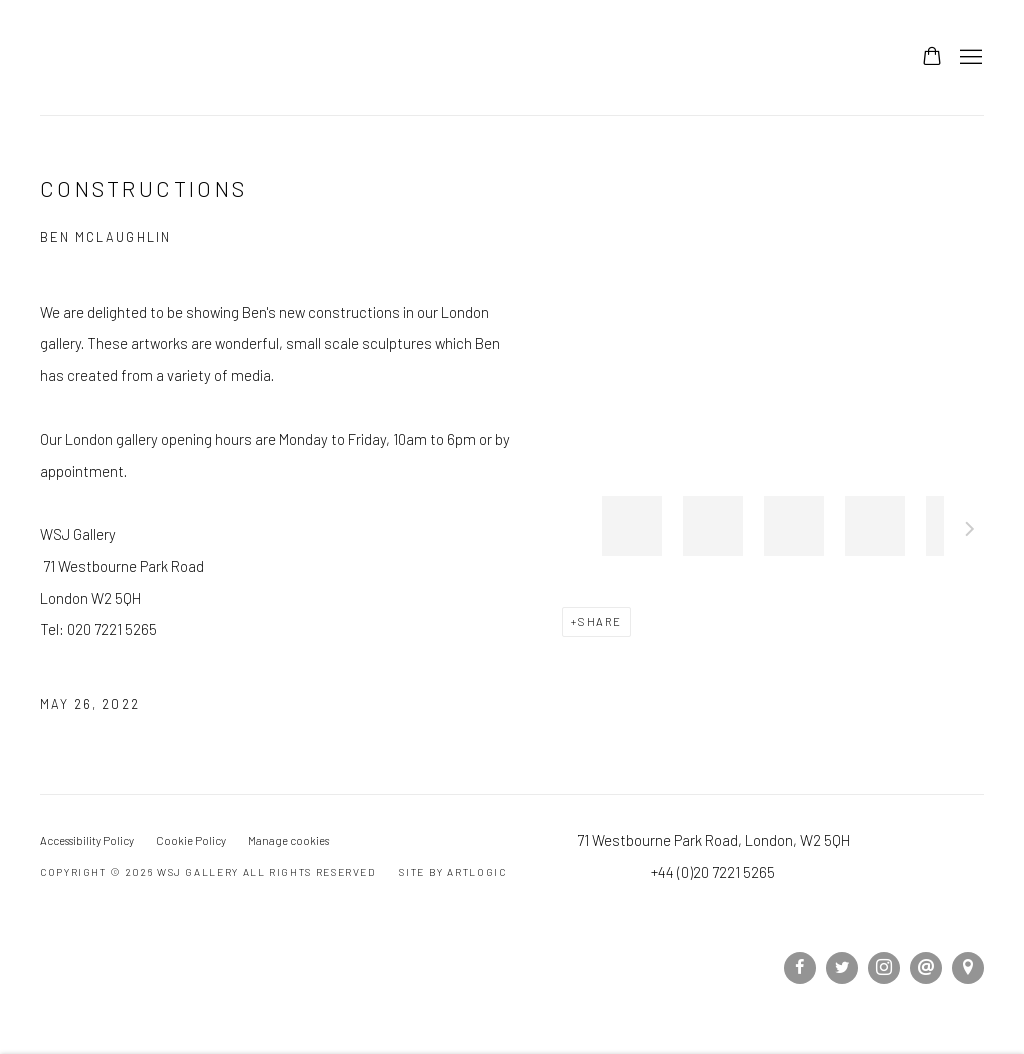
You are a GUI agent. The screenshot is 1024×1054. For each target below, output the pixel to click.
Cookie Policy (191, 840)
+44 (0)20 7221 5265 (713, 872)
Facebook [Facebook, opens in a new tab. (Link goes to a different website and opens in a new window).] (800, 968)
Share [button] (600, 621)
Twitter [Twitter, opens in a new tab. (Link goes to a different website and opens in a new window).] (842, 968)
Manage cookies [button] (288, 840)
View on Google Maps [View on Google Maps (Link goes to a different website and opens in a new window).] (968, 968)
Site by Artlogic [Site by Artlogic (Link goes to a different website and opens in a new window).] (452, 872)
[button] (632, 526)
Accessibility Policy (87, 840)
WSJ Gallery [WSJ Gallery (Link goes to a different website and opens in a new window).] (170, 57)
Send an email (926, 968)
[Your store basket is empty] (932, 58)
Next (970, 532)
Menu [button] (969, 58)
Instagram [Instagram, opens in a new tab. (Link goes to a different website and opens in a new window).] (884, 968)
